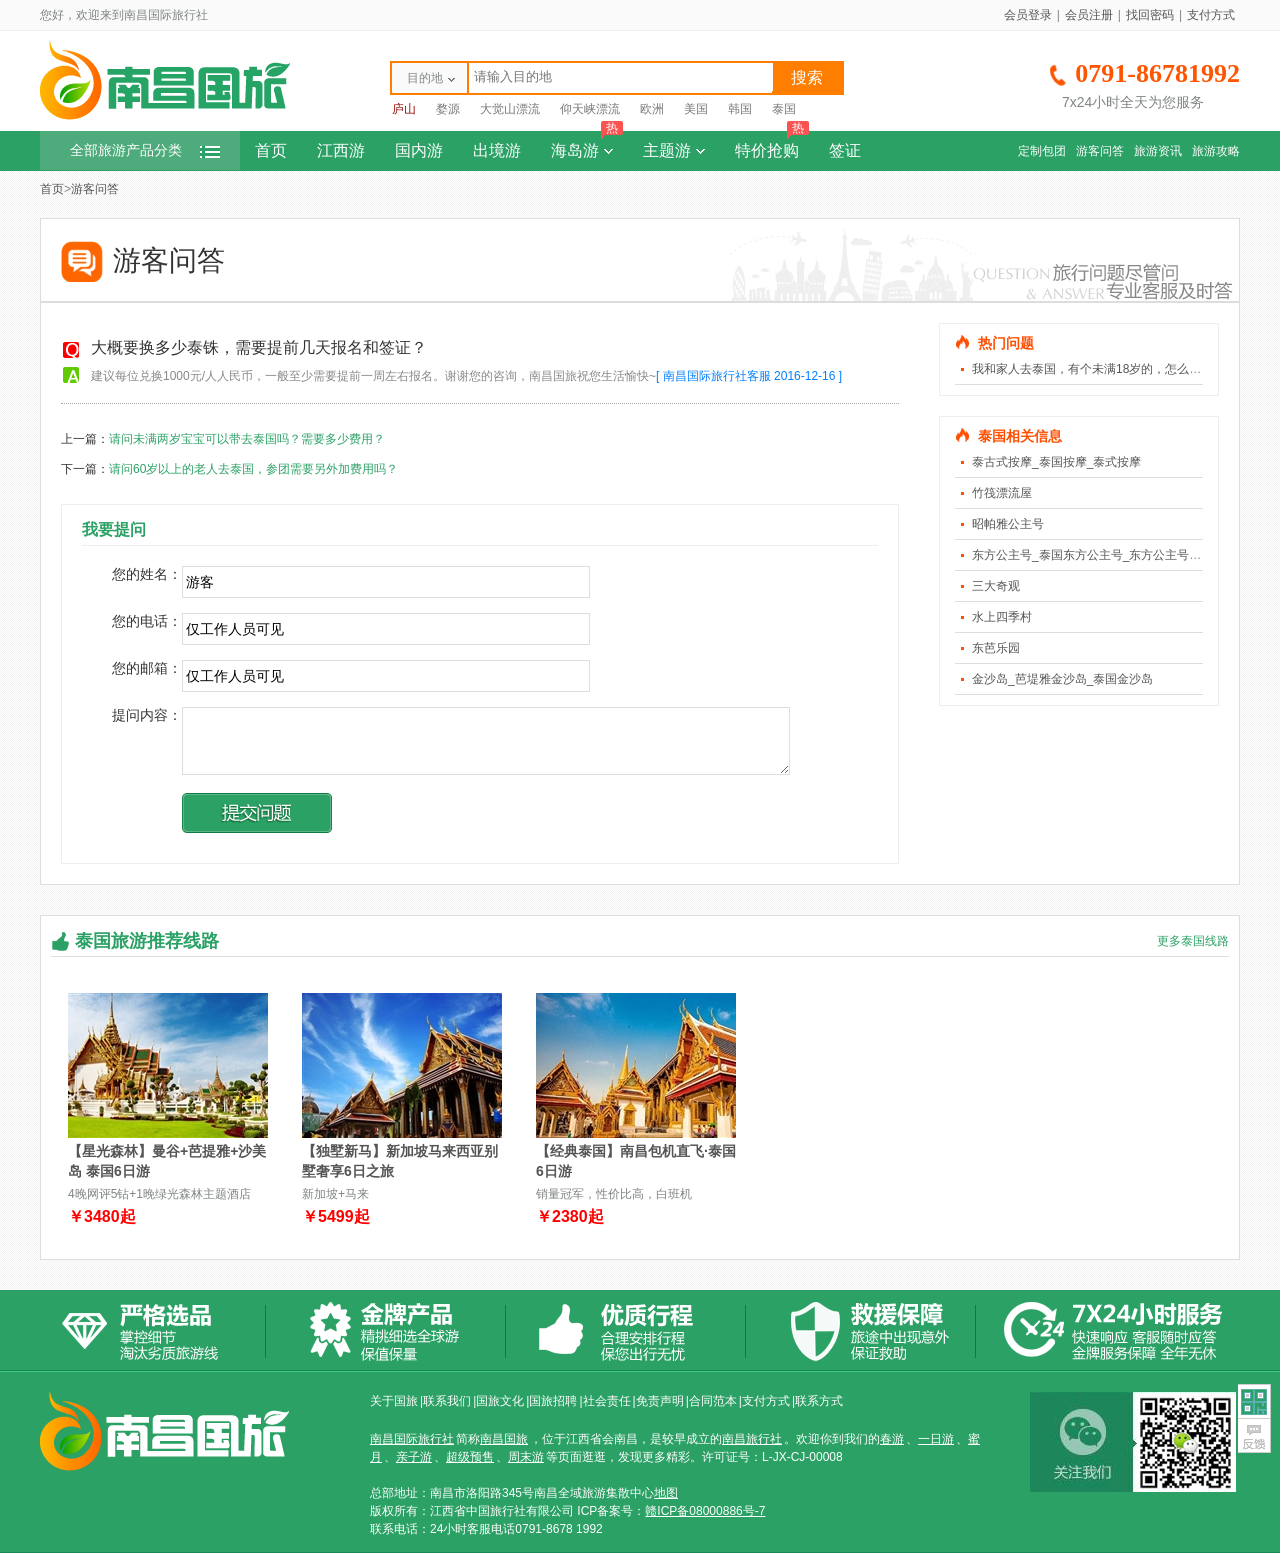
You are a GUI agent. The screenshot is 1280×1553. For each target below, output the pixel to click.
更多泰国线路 (1193, 941)
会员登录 (1028, 15)
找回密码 (1150, 15)
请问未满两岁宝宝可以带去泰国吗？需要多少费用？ (247, 439)
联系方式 (819, 1401)
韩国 (740, 109)
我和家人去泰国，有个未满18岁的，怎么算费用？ (1104, 369)
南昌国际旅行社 (412, 1439)
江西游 (341, 150)
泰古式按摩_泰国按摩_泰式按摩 (1056, 462)
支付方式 (1211, 15)
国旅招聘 (553, 1401)
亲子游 (414, 1457)
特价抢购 (772, 145)
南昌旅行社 (752, 1439)
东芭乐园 (996, 648)
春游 (892, 1439)
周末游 (526, 1457)
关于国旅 (394, 1401)
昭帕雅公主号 (1008, 524)
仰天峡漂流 (590, 109)
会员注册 (1089, 15)
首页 (271, 150)
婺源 (448, 109)
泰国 (784, 109)
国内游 (419, 150)
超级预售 (470, 1457)
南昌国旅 (504, 1439)
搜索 (807, 77)
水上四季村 (1002, 617)
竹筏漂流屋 (1002, 493)
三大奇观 (996, 586)
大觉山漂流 (510, 109)
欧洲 (652, 109)
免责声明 (660, 1401)
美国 (696, 109)
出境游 (497, 150)
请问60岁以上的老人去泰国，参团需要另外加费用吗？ (253, 469)
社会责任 (607, 1401)
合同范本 (713, 1401)
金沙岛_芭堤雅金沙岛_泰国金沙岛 (1062, 679)
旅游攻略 (1216, 151)
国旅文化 (500, 1401)
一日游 (936, 1439)
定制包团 (1042, 151)
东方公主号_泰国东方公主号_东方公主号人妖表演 (1104, 555)
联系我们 (447, 1401)
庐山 (404, 109)
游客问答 (1100, 151)
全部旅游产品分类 (145, 150)
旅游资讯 (1158, 151)
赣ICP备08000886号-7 (705, 1511)
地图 (666, 1493)
